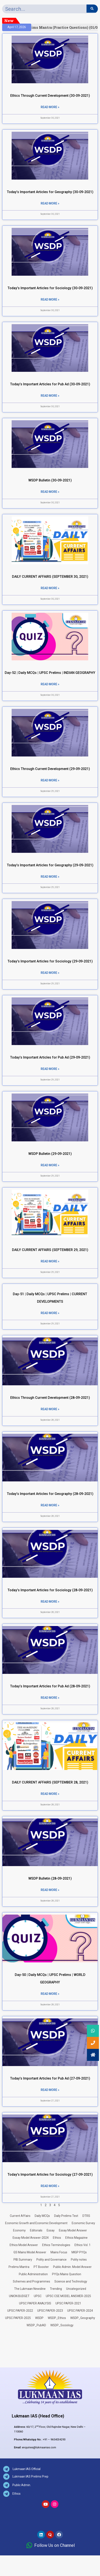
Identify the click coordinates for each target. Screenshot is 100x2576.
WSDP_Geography (82, 2317)
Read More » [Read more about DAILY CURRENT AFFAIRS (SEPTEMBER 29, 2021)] (50, 1261)
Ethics (57, 2237)
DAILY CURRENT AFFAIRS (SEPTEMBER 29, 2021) (50, 1250)
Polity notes (79, 2259)
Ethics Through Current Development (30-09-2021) (50, 96)
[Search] (92, 9)
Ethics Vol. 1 (83, 2244)
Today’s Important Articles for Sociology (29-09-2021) (50, 961)
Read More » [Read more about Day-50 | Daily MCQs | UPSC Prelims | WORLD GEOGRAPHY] (50, 1993)
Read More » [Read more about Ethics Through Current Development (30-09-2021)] (50, 107)
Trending (56, 2288)
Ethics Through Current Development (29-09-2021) (50, 769)
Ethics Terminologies (56, 2244)
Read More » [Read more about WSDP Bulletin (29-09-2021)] (50, 1165)
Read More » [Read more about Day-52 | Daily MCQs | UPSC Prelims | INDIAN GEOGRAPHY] (50, 684)
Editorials (36, 2230)
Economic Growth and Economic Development (36, 2223)
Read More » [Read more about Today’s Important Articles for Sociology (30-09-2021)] (50, 299)
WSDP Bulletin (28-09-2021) (50, 1878)
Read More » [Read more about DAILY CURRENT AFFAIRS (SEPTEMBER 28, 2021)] (50, 1793)
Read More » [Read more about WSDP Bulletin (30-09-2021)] (50, 491)
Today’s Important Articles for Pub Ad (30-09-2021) (50, 384)
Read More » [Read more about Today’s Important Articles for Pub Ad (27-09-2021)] (50, 2090)
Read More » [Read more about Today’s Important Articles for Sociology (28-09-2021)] (50, 1601)
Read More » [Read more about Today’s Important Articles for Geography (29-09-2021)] (50, 876)
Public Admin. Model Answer (72, 2266)
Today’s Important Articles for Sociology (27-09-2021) (50, 2174)
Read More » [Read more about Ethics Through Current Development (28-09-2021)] (50, 1409)
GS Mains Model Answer (29, 2252)
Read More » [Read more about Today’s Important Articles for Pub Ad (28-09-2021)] (50, 1697)
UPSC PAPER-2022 (20, 2310)
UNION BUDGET (19, 2296)
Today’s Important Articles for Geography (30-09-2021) (50, 192)
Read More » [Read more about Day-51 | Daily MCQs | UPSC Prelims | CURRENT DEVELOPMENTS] (50, 1313)
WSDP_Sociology (61, 2325)
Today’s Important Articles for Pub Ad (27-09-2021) (50, 2078)
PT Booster (41, 2266)
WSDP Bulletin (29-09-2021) (50, 1154)
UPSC (38, 2296)
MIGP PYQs (79, 2252)
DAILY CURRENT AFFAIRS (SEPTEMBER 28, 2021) (50, 1782)
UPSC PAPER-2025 (18, 2317)
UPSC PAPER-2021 (68, 2303)
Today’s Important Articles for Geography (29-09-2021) (50, 865)
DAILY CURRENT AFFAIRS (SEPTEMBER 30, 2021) (50, 577)
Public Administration (33, 2274)
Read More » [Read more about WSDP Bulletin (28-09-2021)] (50, 1890)
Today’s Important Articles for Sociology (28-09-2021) (50, 1590)
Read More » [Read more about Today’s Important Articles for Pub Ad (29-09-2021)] (50, 1069)
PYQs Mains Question (66, 2274)
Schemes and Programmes (31, 2281)
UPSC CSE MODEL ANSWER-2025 (68, 2296)
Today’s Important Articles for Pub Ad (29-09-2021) (50, 1057)
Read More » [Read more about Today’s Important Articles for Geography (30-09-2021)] (50, 203)
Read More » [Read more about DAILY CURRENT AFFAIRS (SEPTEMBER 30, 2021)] (50, 588)
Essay (51, 2230)
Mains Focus (59, 2252)
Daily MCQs (42, 2215)
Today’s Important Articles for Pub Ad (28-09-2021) (50, 1686)
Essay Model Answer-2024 (31, 2237)
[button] (93, 2055)
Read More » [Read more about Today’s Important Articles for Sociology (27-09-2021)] (50, 2186)
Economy (19, 2230)
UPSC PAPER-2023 (50, 2310)
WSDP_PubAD (36, 2325)
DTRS (86, 2215)
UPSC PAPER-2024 (80, 2310)
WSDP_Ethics (57, 2317)
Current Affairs (20, 2215)
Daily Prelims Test (66, 2215)
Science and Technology (70, 2281)
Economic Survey (83, 2223)
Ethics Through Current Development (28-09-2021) (50, 1398)
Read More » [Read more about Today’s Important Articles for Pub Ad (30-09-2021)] (50, 395)
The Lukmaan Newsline (30, 2288)
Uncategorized (76, 2288)
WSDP (39, 2317)
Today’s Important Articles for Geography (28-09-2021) (50, 1494)
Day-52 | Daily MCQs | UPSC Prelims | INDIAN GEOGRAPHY (50, 673)
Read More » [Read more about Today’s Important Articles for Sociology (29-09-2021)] (50, 972)
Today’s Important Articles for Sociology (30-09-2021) (50, 288)
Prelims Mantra (19, 2266)
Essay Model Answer (73, 2230)
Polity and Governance (51, 2259)
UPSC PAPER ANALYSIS (35, 2303)
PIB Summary (22, 2259)
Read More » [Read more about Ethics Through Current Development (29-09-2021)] (50, 780)
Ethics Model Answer (24, 2244)
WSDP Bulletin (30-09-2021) (50, 480)
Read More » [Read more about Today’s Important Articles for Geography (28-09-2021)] (50, 1505)
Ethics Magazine (76, 2237)
